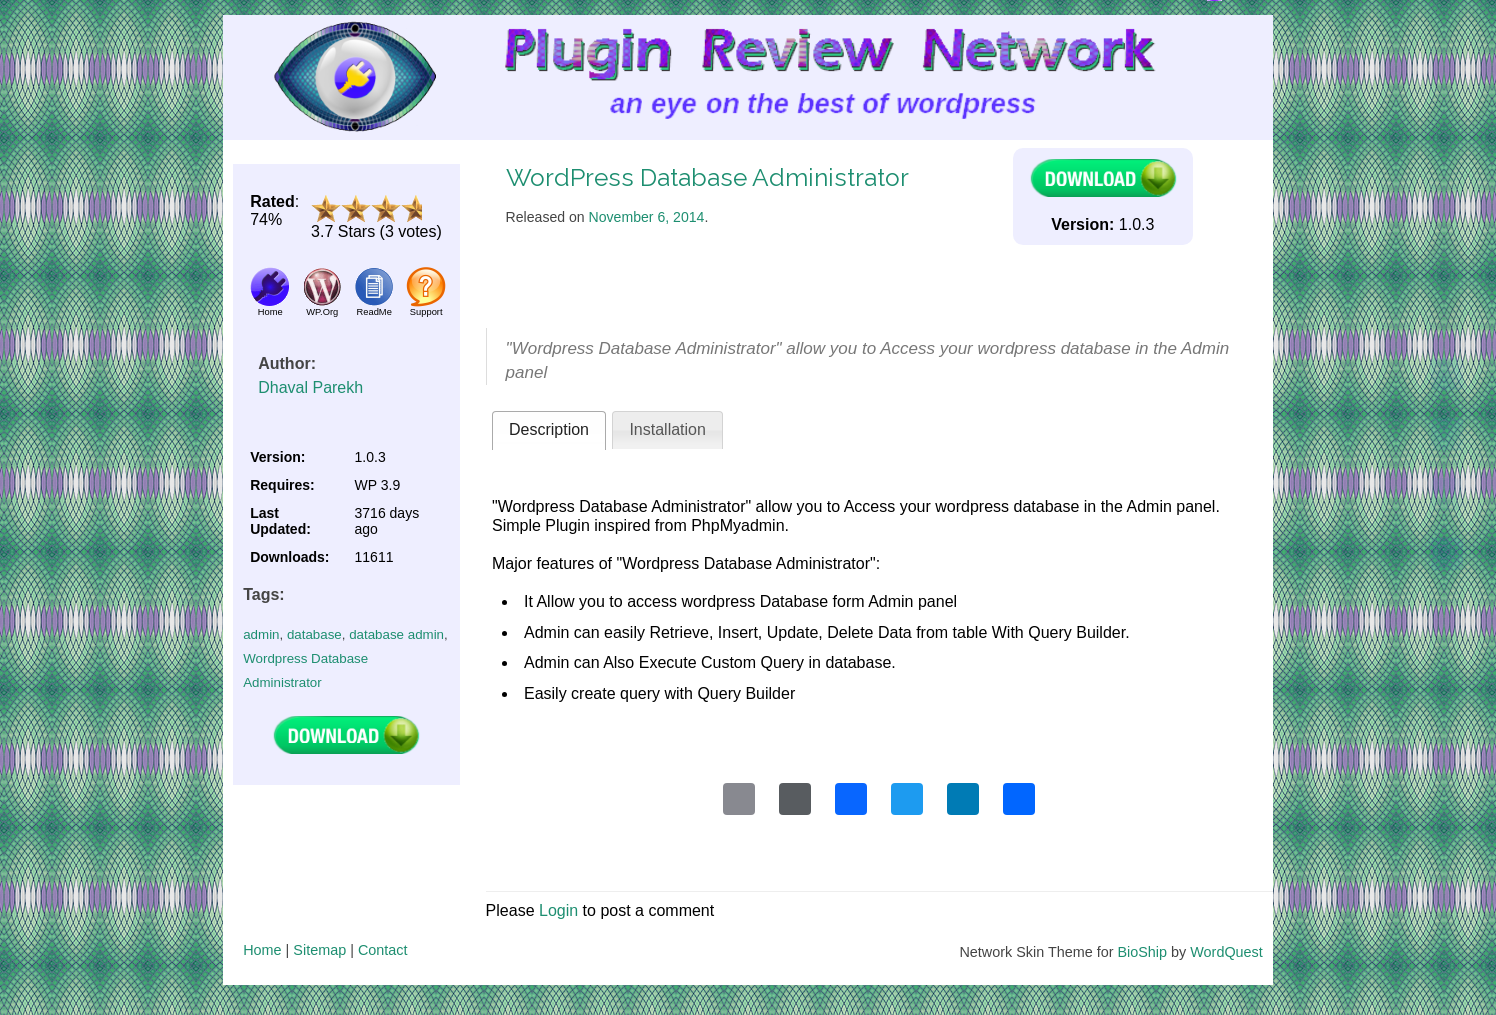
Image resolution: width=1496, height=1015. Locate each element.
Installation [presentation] (667, 429)
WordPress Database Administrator (707, 177)
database (314, 634)
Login (558, 910)
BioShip (1142, 952)
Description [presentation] (549, 429)
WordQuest (1226, 952)
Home (262, 950)
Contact (383, 950)
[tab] (549, 430)
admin (261, 634)
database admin (396, 634)
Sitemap (319, 950)
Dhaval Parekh (310, 387)
